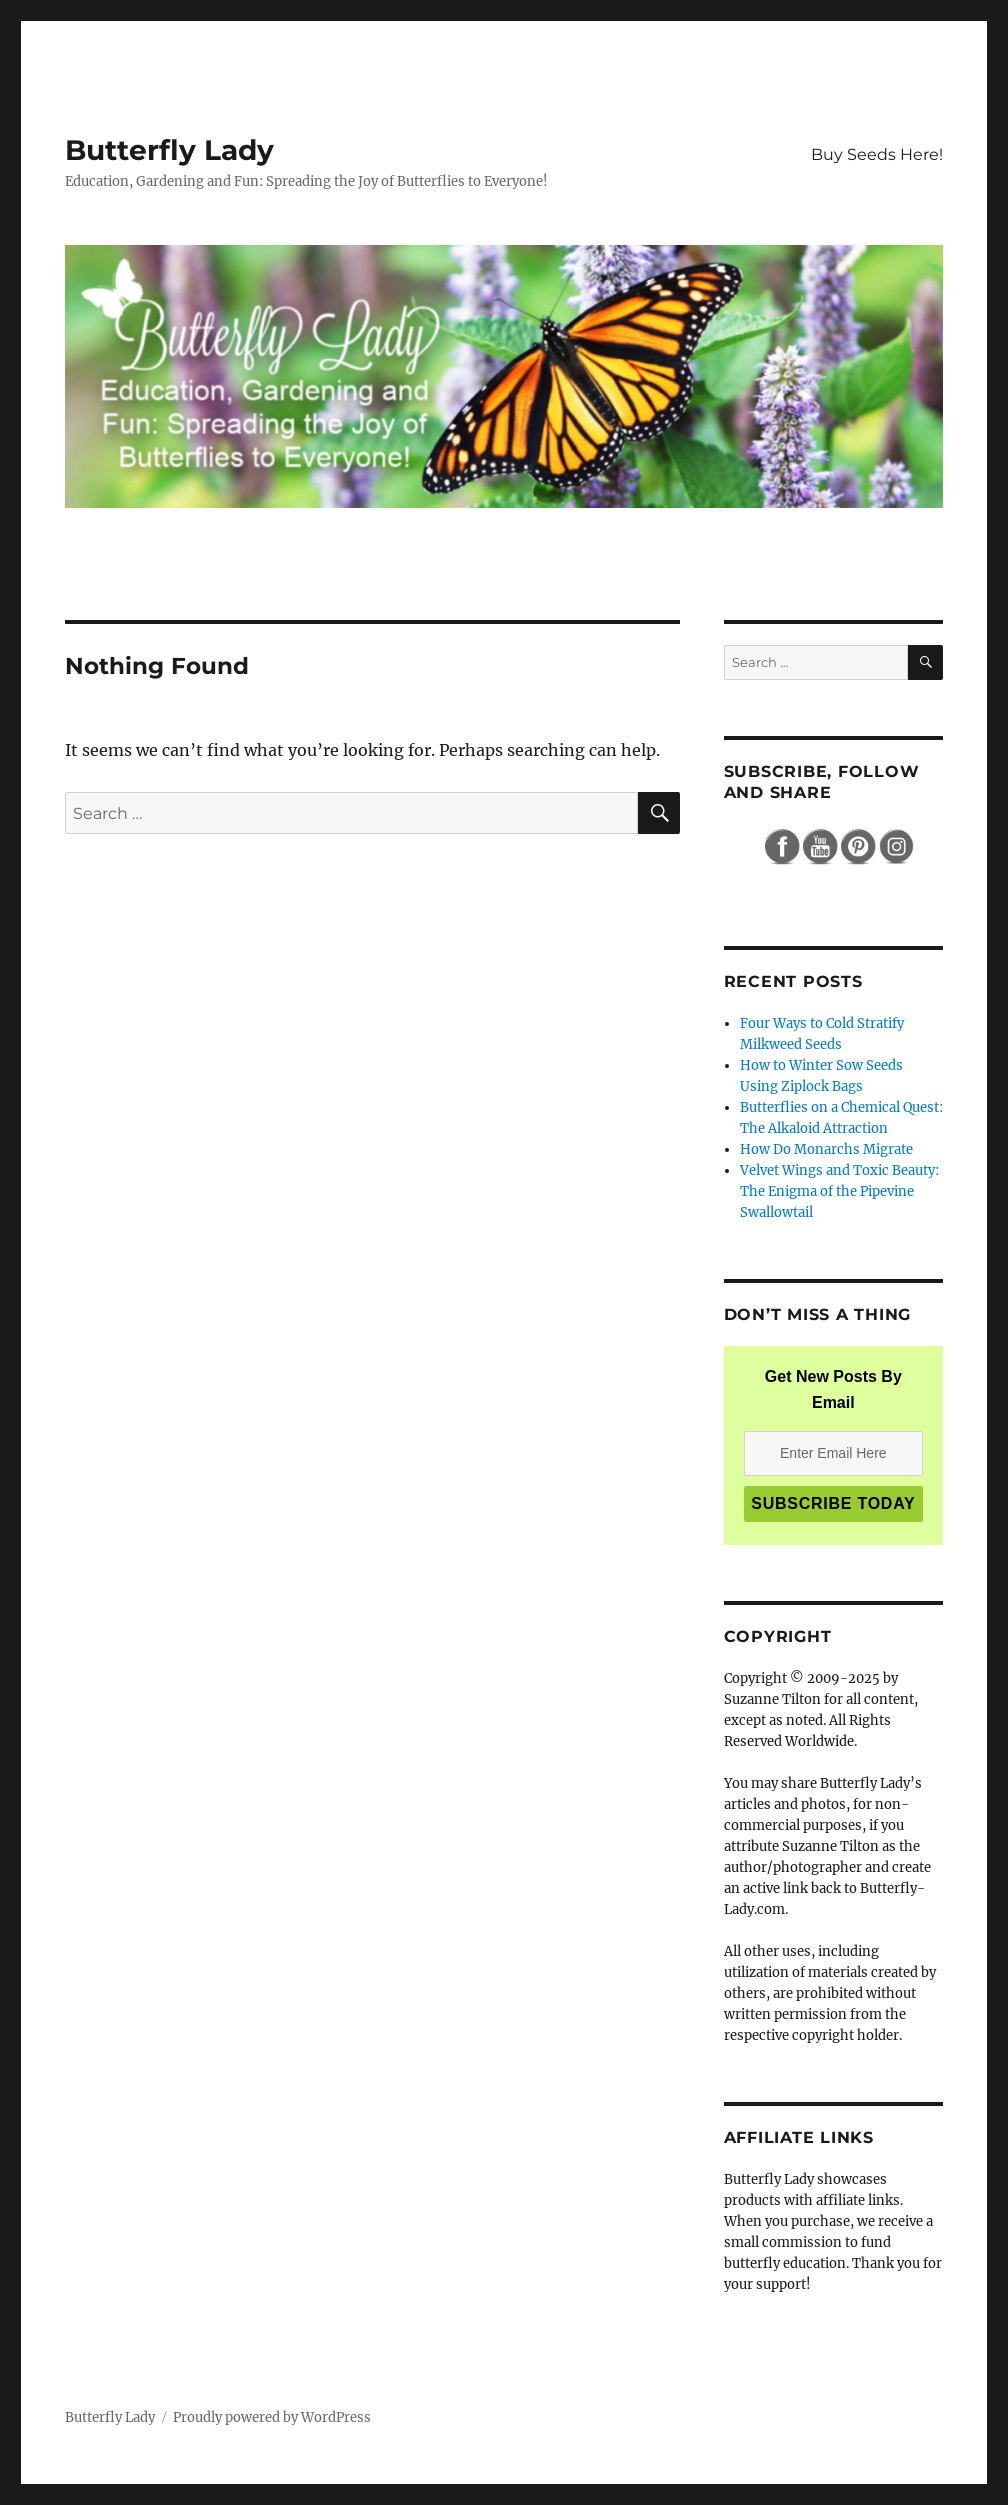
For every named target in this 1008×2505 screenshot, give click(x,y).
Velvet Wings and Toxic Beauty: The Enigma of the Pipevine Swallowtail (839, 1191)
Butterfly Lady (169, 150)
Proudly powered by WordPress (272, 2417)
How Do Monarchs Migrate (826, 1149)
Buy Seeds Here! (877, 154)
